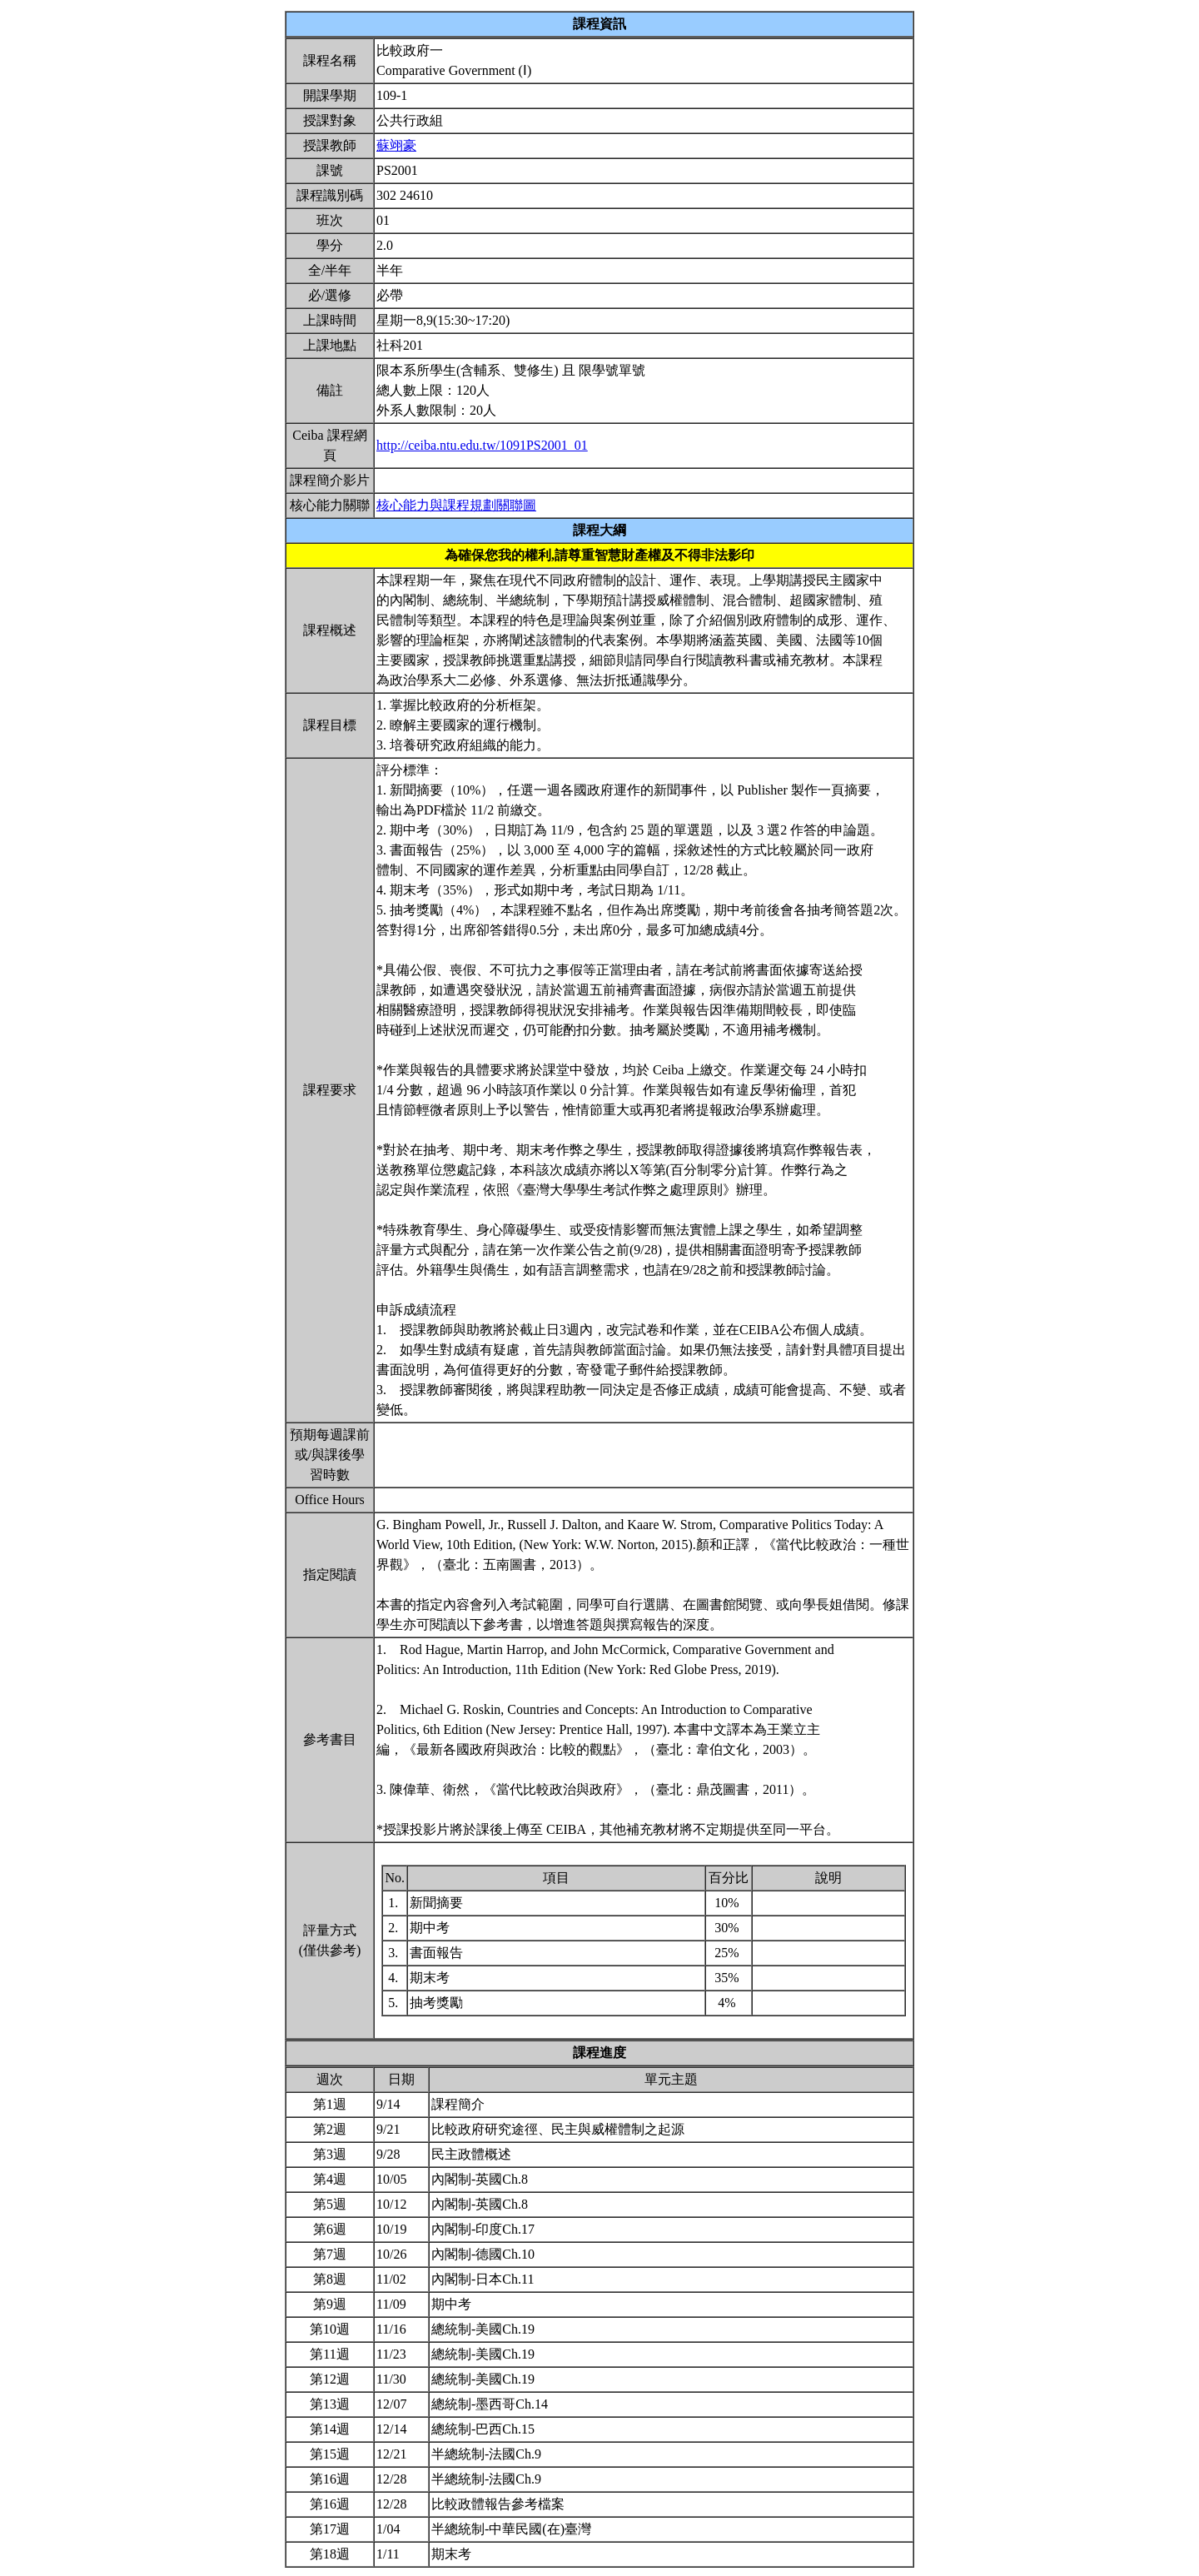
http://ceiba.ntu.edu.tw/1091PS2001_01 (482, 445)
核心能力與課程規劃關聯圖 (456, 505)
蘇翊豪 (396, 145)
